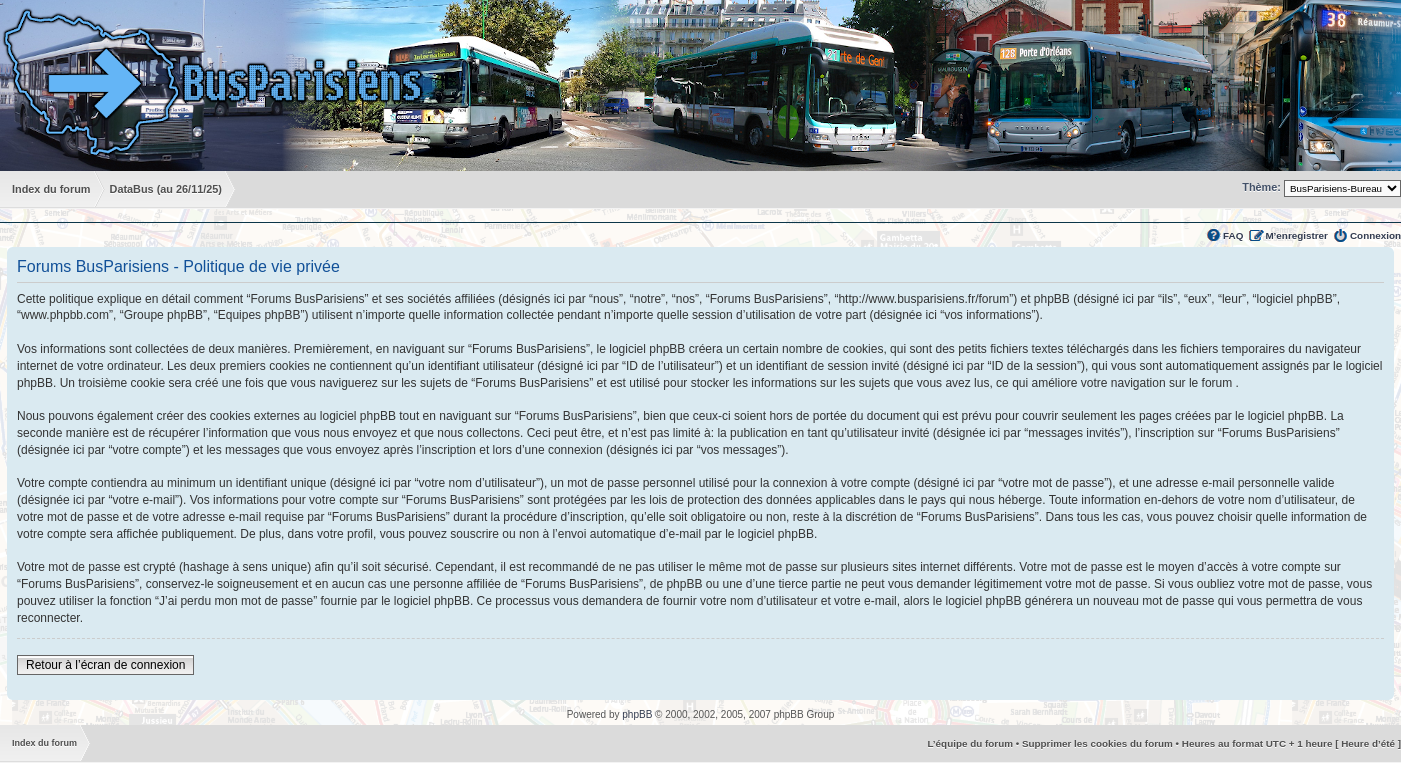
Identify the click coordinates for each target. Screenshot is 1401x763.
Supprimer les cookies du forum (1097, 743)
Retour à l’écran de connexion (105, 665)
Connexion (1375, 235)
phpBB (637, 714)
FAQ (1233, 235)
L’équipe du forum (970, 743)
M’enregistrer (1296, 235)
